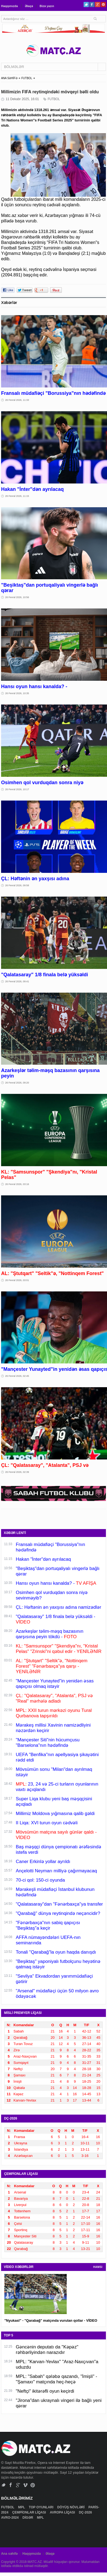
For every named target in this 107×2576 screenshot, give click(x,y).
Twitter (86, 4)
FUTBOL (27, 78)
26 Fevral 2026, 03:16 (17, 1184)
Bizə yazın (47, 6)
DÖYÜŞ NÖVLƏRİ (71, 2507)
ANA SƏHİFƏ (9, 78)
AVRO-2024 (10, 2518)
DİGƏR (28, 2518)
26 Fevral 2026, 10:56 (17, 597)
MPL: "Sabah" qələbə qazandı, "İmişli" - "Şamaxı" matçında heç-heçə (56, 2379)
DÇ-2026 (86, 2512)
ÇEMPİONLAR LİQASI (29, 2512)
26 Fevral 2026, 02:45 (17, 1376)
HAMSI (97, 2266)
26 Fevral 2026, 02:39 (17, 1472)
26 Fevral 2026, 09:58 (17, 885)
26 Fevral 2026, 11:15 (17, 496)
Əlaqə (29, 6)
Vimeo (25, 2485)
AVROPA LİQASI (63, 2512)
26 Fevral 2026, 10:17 (17, 789)
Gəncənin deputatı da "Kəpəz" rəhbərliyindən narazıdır (47, 2349)
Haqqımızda (9, 6)
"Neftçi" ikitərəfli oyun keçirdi (45, 2391)
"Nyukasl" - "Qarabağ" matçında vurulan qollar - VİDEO (50, 2320)
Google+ (97, 4)
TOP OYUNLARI (41, 2507)
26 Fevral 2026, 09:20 (17, 1082)
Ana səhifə (9, 2554)
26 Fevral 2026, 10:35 (17, 693)
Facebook (91, 4)
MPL (22, 2507)
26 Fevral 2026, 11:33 (17, 400)
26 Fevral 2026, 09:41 (17, 981)
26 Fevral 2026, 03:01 (17, 1280)
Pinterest (103, 4)
